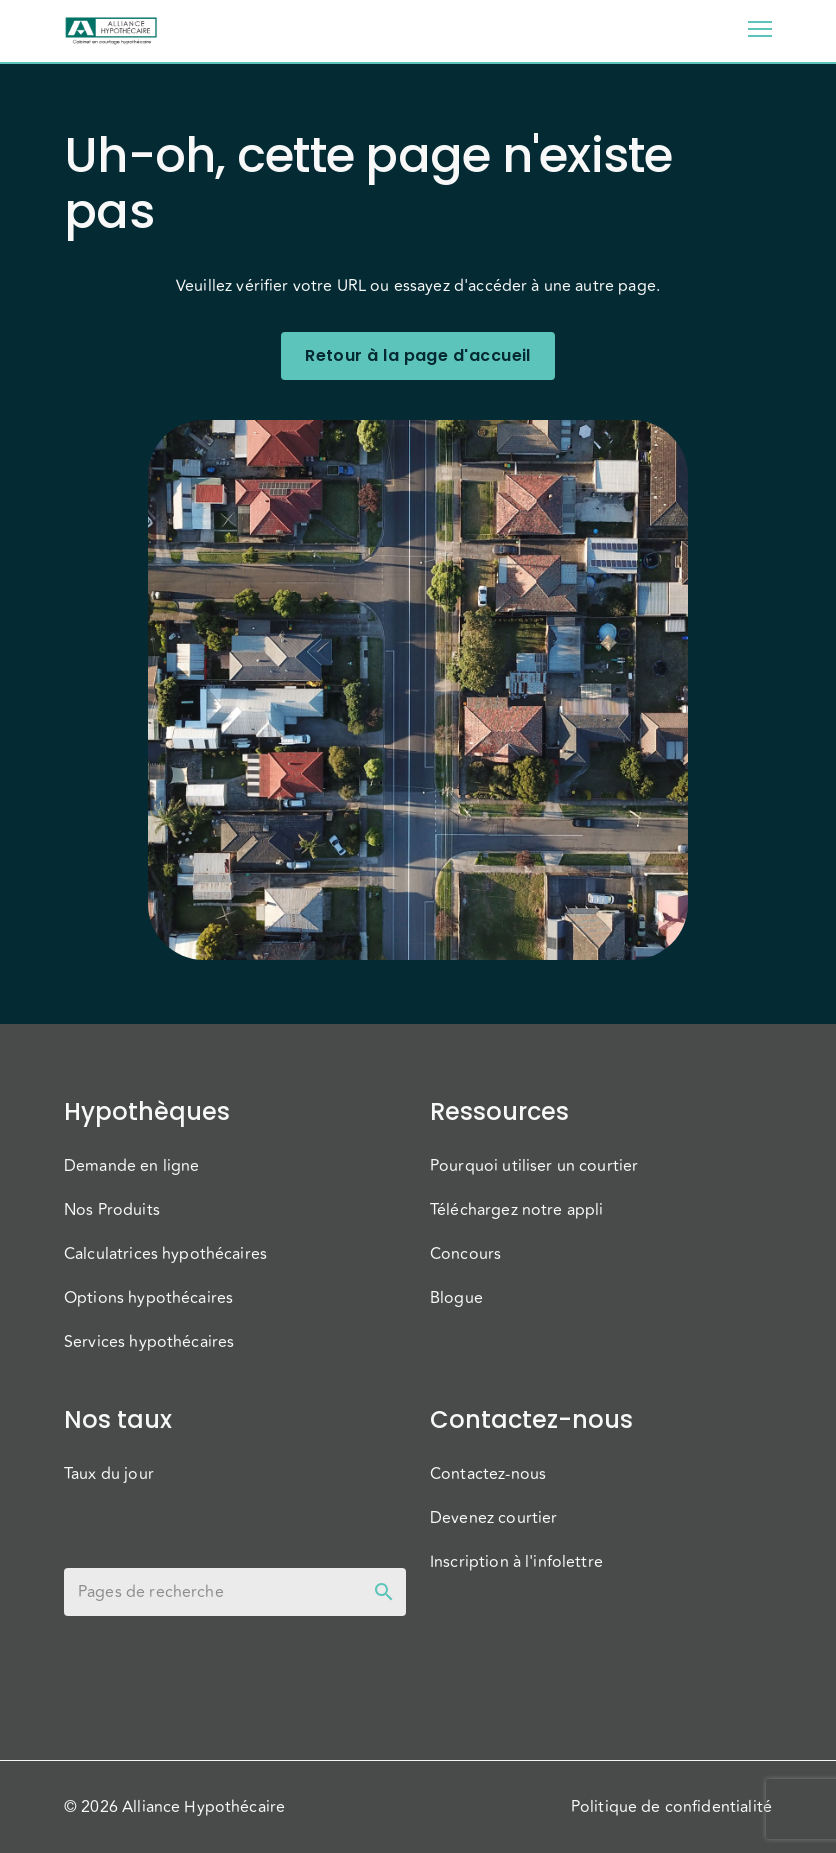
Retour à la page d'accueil (418, 356)
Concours (465, 1254)
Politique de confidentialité (671, 1807)
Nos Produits (112, 1210)
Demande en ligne (131, 1166)
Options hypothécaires (148, 1298)
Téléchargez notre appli (516, 1210)
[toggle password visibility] (384, 1592)
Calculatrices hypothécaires (165, 1254)
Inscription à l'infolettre (516, 1562)
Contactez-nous (488, 1474)
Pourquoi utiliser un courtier (534, 1166)
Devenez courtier (493, 1518)
